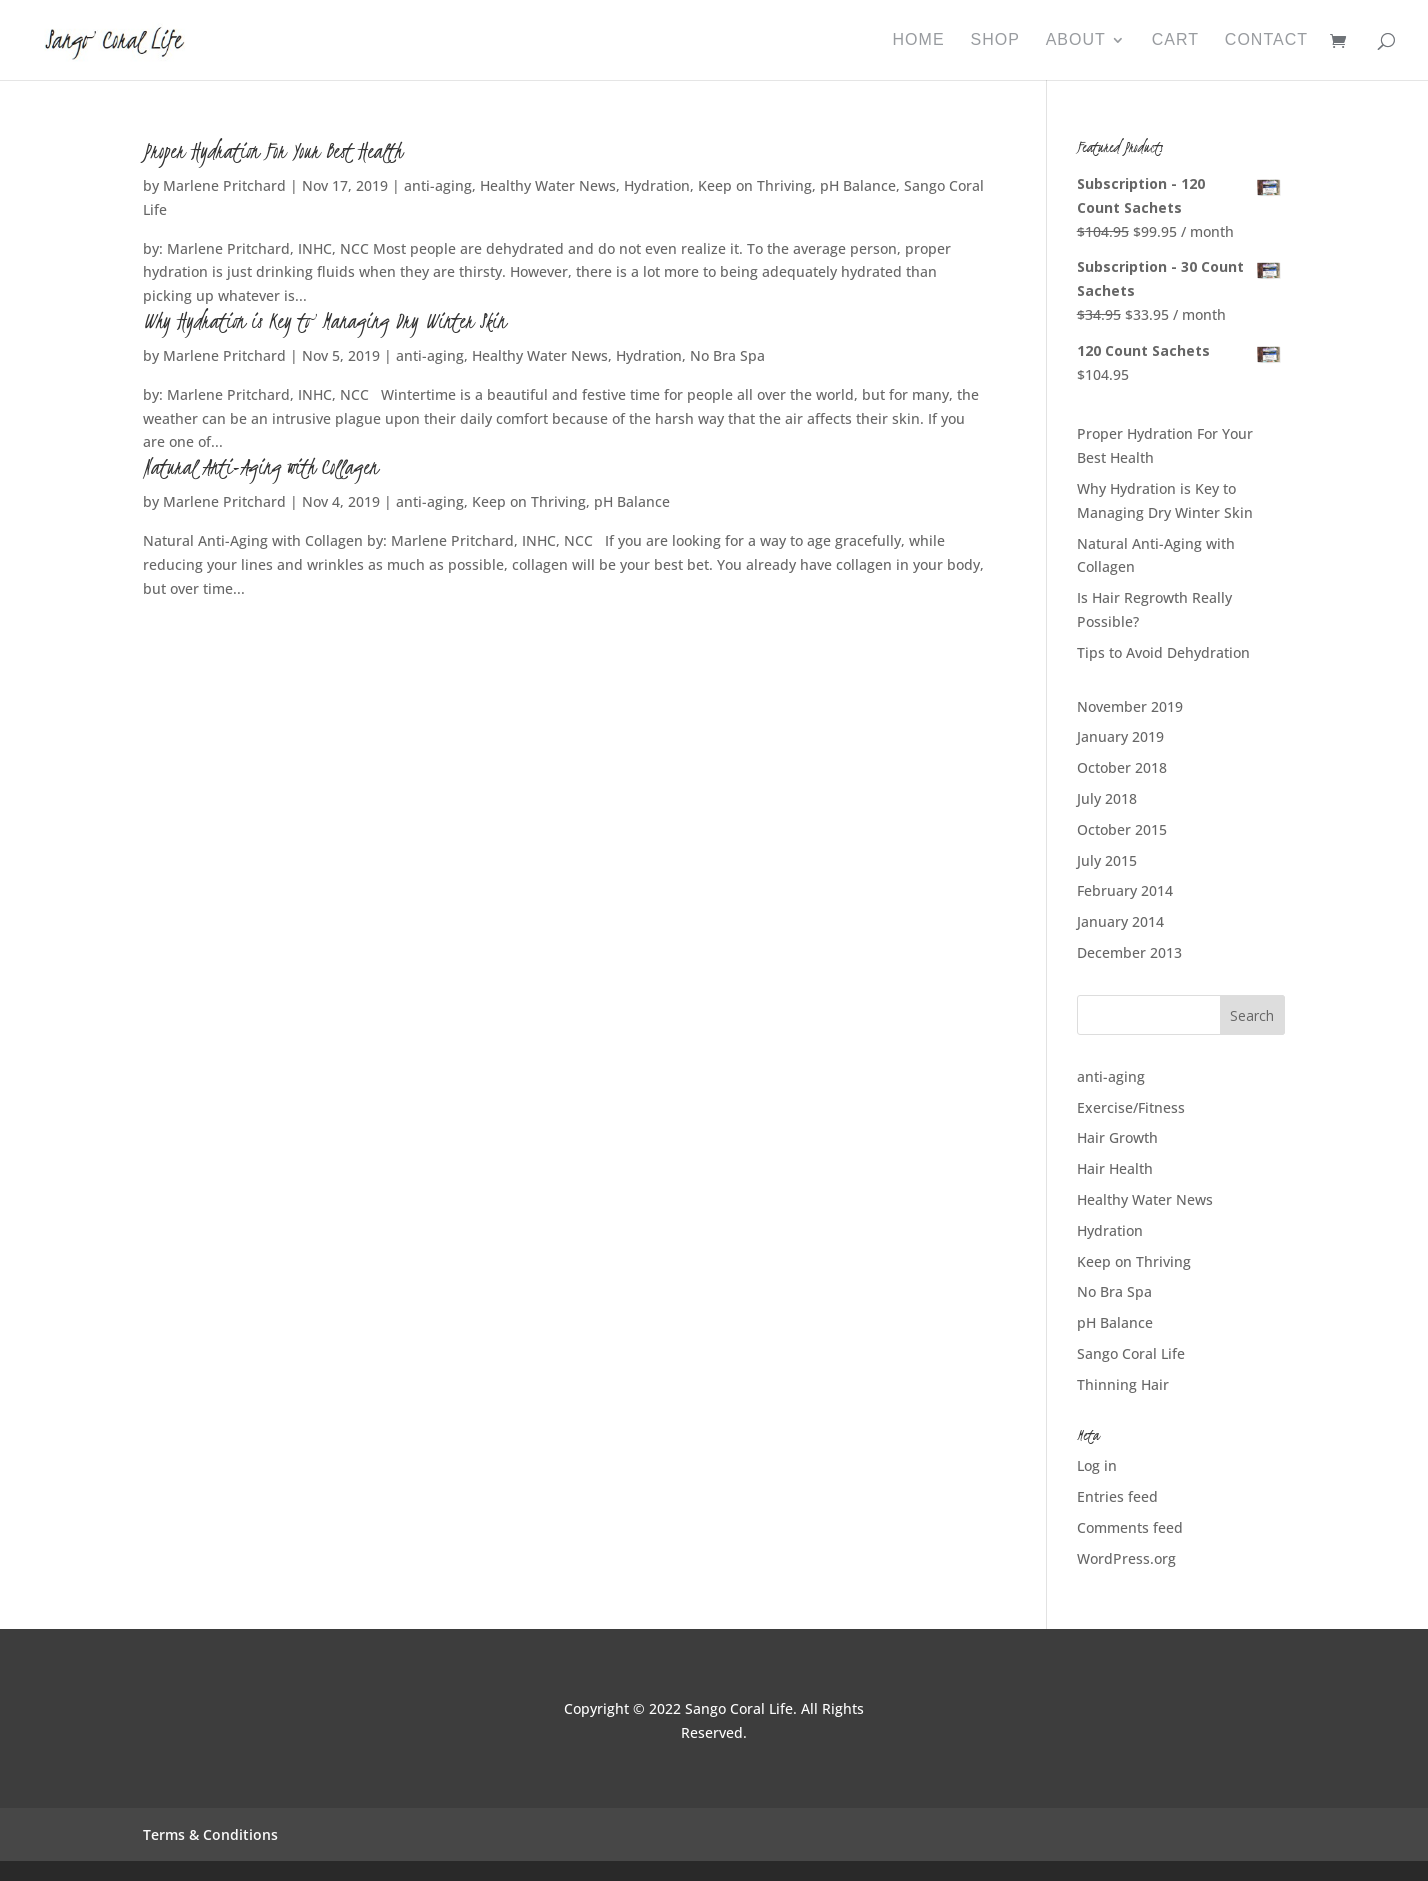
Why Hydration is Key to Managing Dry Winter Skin (324, 321)
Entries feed (1117, 1496)
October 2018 (1122, 767)
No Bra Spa (727, 355)
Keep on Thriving (755, 185)
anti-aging (438, 185)
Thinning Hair (1123, 1384)
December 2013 (1129, 952)
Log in (1097, 1465)
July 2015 (1107, 860)
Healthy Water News (548, 185)
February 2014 (1125, 890)
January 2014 (1120, 921)
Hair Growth (1117, 1137)
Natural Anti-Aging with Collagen (260, 467)
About (1076, 40)
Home (919, 40)
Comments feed (1130, 1527)
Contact (1266, 40)
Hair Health (1115, 1168)
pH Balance (858, 185)
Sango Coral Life (1131, 1353)
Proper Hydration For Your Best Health (272, 151)
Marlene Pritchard (224, 185)
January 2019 (1120, 736)
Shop (994, 40)
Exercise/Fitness (1131, 1107)
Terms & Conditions (210, 1834)
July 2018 (1107, 798)
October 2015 (1122, 829)
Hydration (657, 185)
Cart (1175, 40)
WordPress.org (1126, 1558)
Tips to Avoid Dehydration (1163, 652)
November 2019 (1130, 706)
